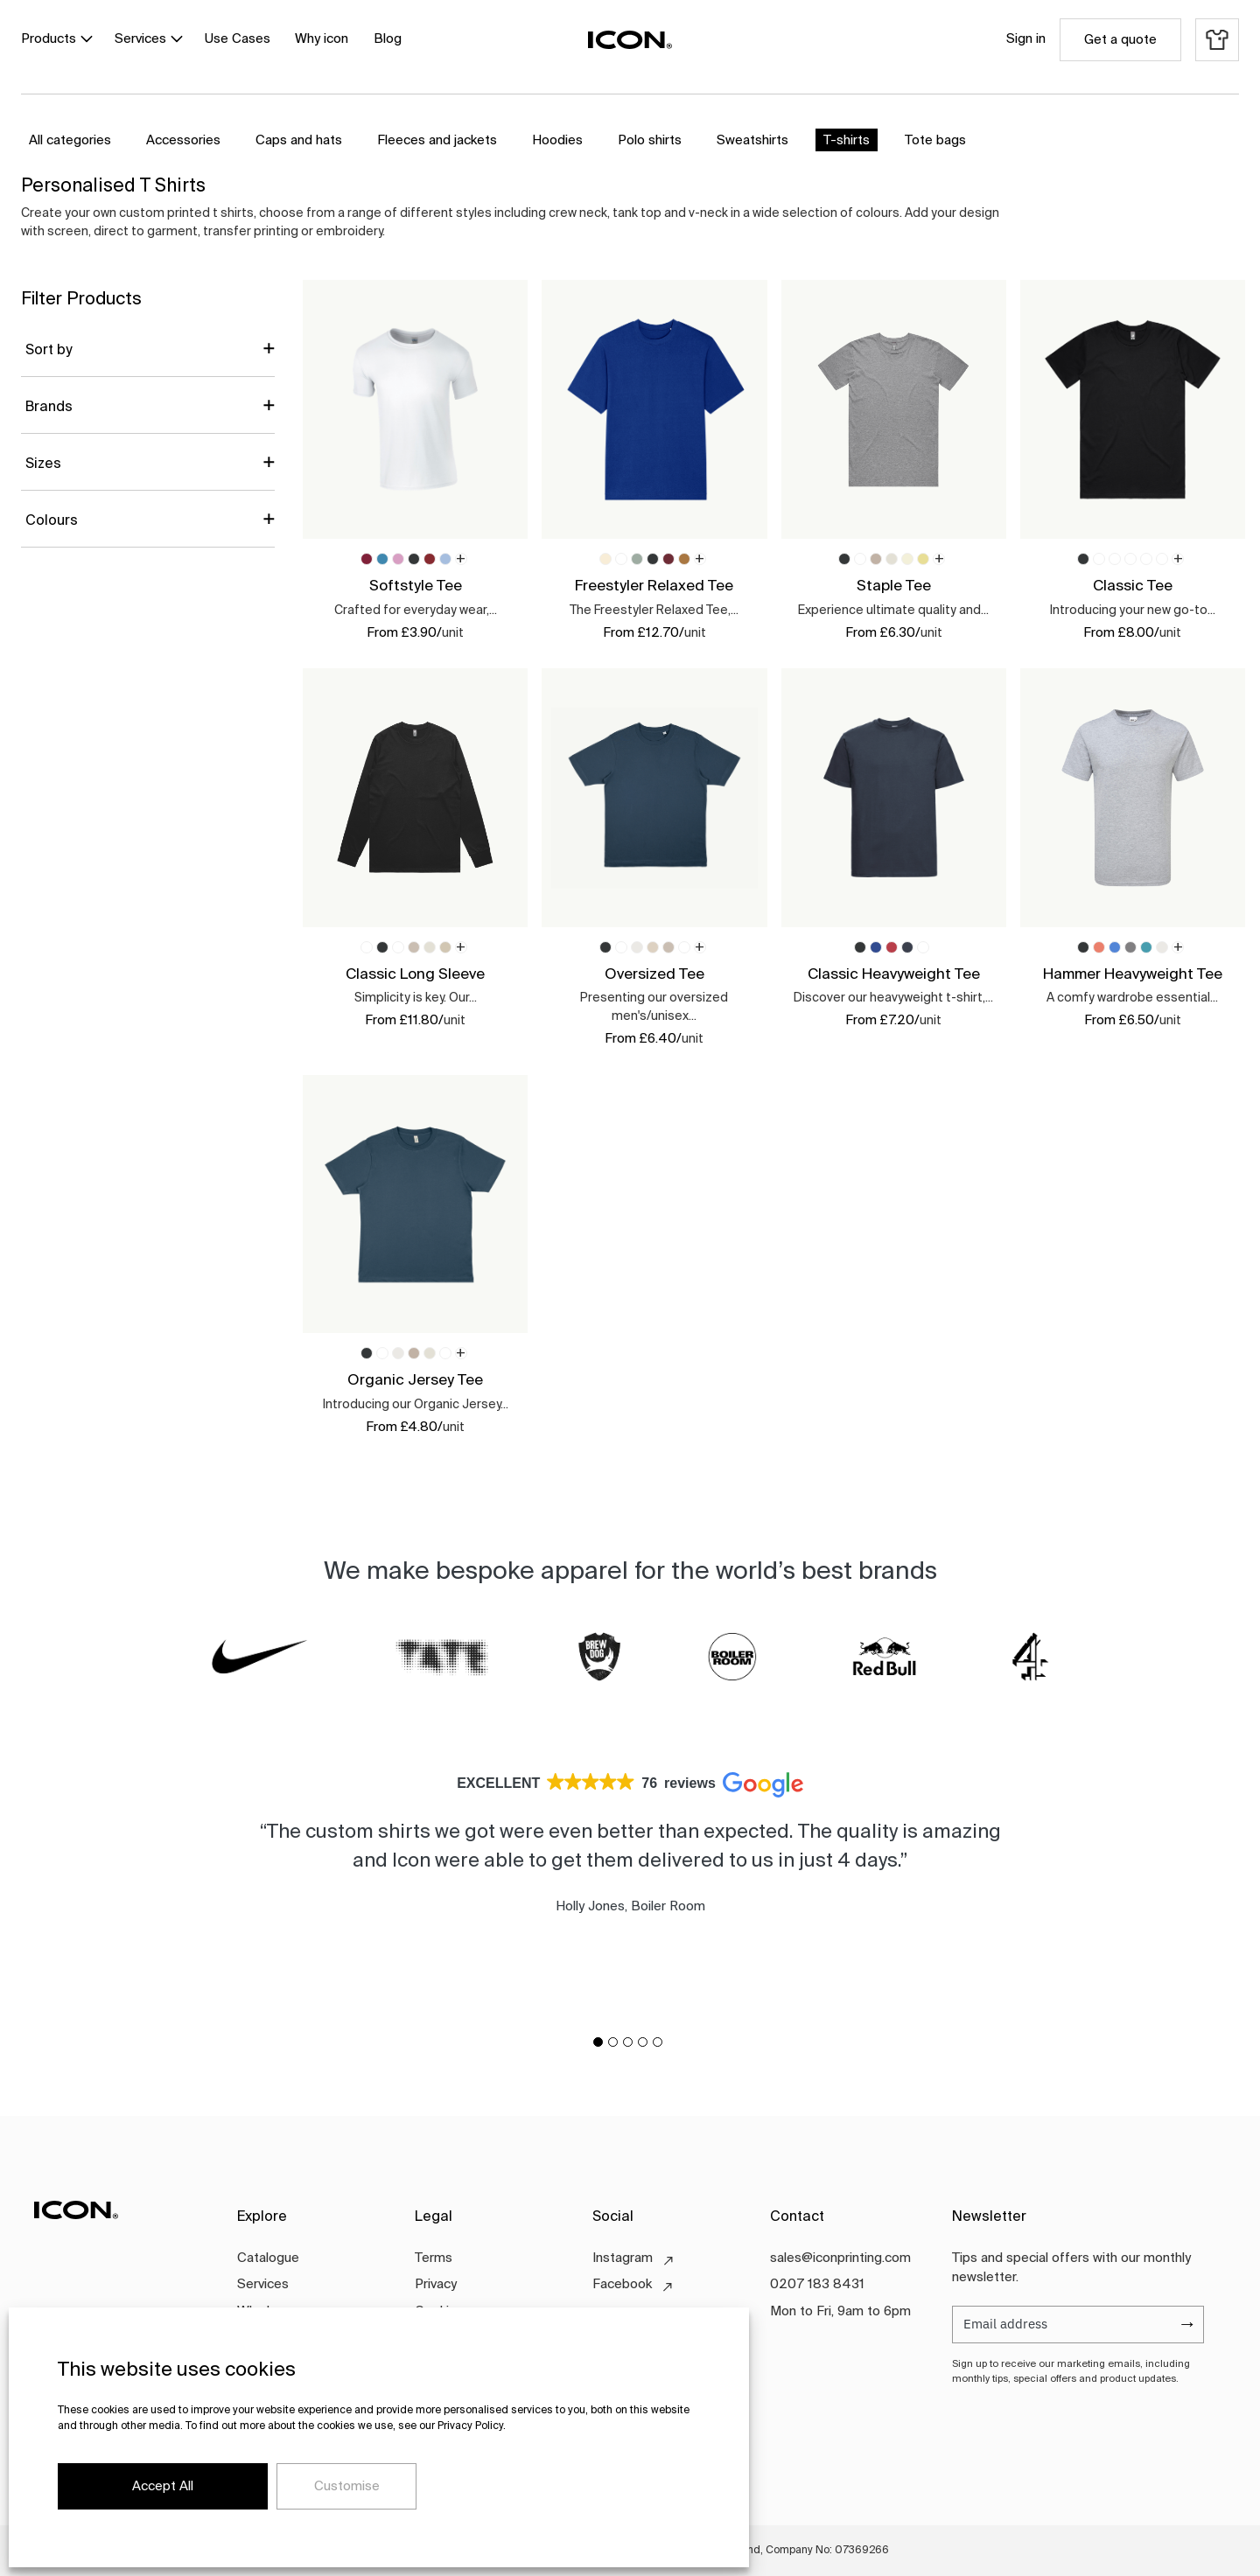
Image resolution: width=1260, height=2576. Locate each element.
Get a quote (1120, 39)
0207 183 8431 (817, 2284)
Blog (388, 38)
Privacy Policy (470, 2426)
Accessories (183, 140)
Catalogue (268, 2258)
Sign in (1026, 38)
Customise (347, 2486)
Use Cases (237, 38)
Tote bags (935, 140)
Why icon (321, 38)
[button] (598, 2042)
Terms (433, 2258)
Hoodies (557, 140)
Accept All (162, 2486)
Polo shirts (650, 140)
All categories (70, 140)
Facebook (622, 2284)
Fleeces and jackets (437, 140)
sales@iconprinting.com (840, 2258)
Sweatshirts (752, 140)
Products (48, 38)
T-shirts (846, 140)
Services (140, 38)
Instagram (622, 2258)
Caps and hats (299, 140)
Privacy (436, 2284)
